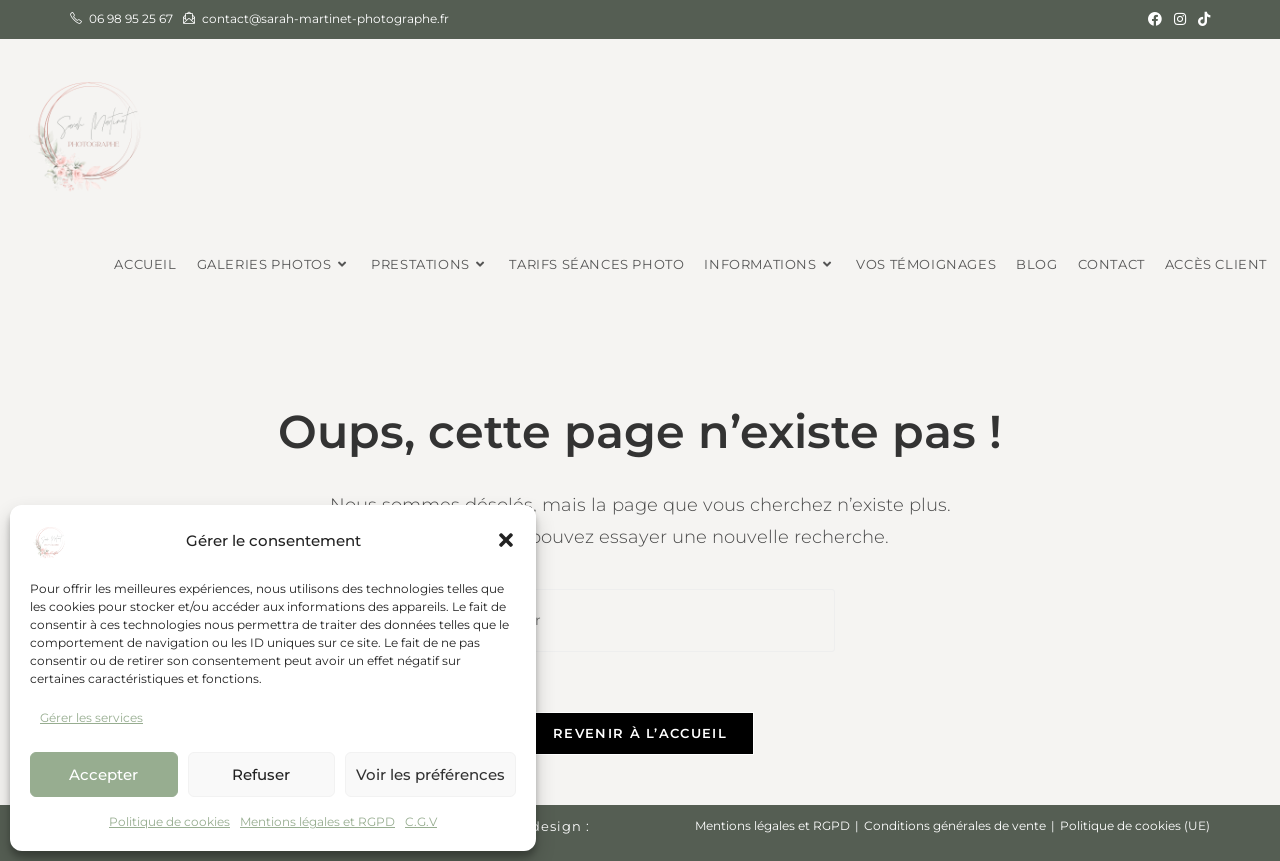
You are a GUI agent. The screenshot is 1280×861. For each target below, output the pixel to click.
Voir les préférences (430, 774)
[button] (506, 540)
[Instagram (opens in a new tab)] (1180, 19)
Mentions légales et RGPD (317, 821)
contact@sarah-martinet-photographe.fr (325, 18)
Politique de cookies (169, 821)
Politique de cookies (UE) (1135, 825)
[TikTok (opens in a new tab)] (1201, 19)
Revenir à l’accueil (640, 733)
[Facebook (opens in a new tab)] (1155, 19)
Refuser (261, 774)
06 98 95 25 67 (131, 18)
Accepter (103, 774)
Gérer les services (91, 717)
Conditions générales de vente (955, 825)
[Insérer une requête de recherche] (640, 620)
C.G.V (421, 821)
